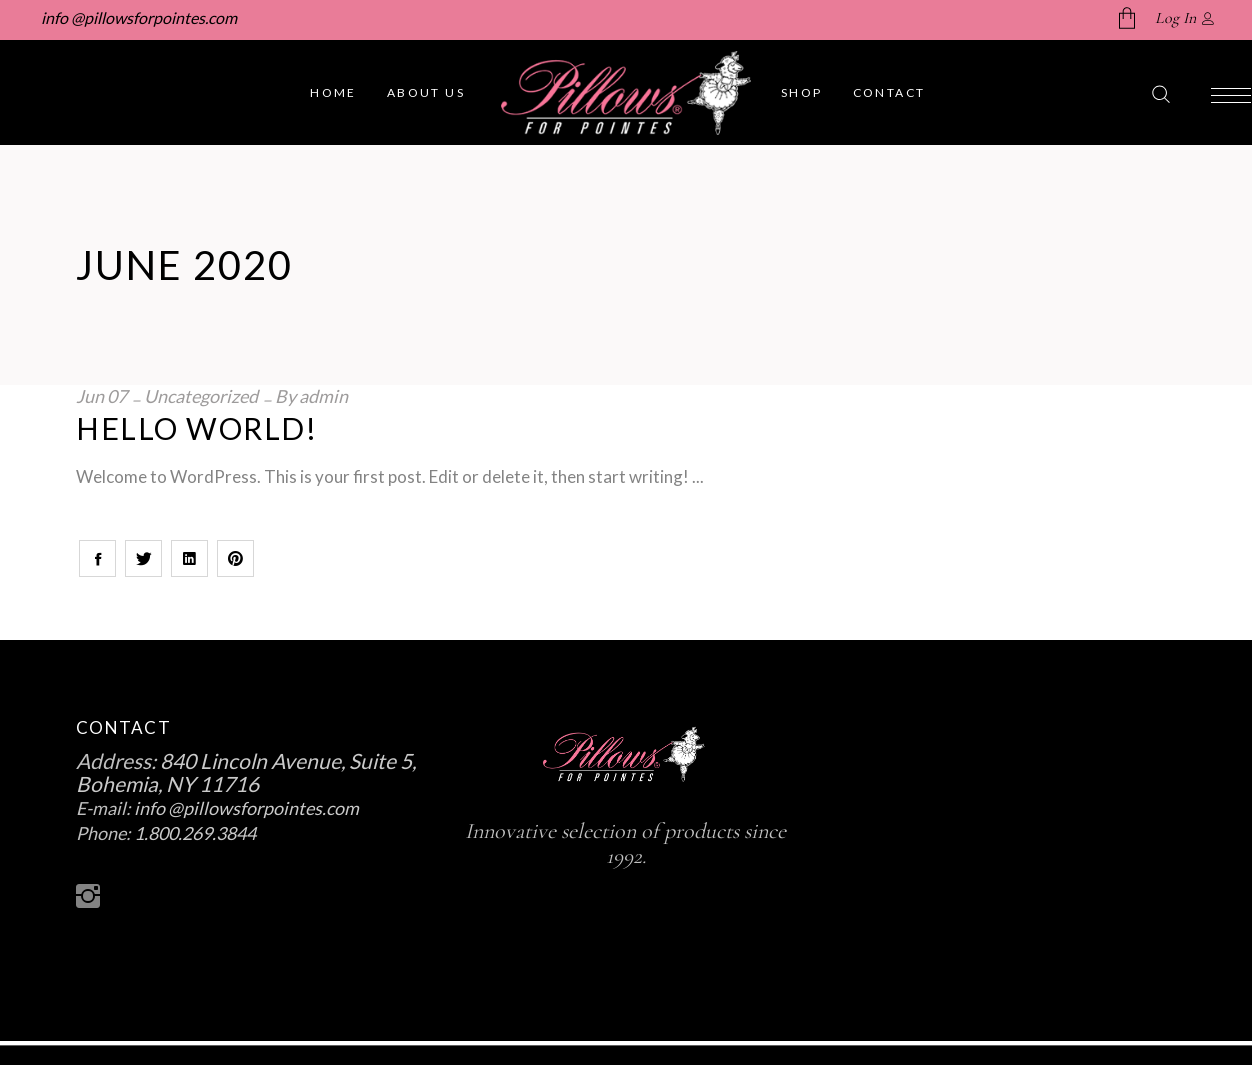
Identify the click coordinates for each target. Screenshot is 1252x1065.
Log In (1175, 18)
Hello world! (196, 428)
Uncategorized (201, 396)
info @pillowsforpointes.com (137, 17)
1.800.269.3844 (195, 833)
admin (323, 396)
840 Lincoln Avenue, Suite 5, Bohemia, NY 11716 (246, 772)
